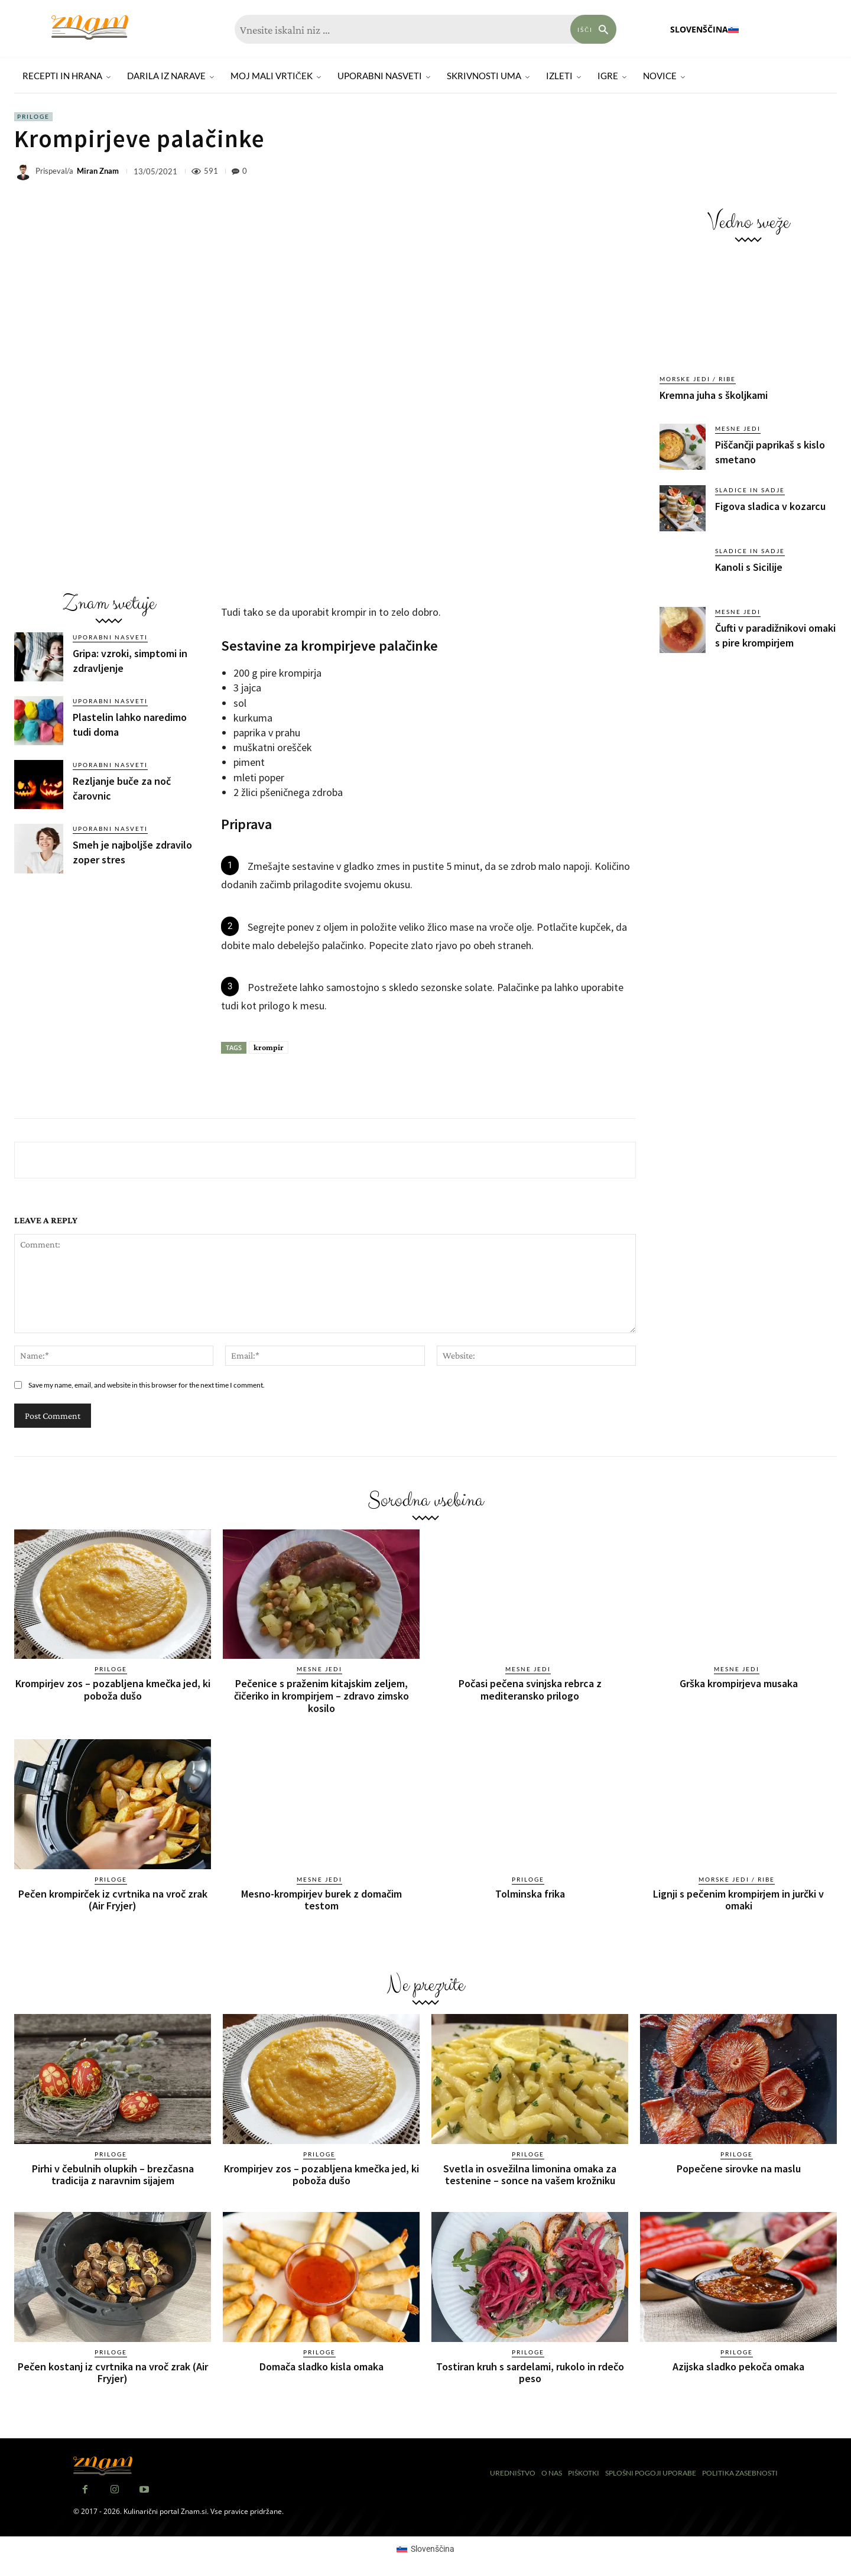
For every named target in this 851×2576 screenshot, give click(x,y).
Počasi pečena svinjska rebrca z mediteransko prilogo (530, 1689)
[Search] (593, 29)
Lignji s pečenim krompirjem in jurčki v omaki (738, 1898)
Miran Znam (98, 171)
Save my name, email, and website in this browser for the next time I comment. (146, 1384)
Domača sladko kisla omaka (321, 2364)
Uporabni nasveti (110, 637)
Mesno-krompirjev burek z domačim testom (321, 1898)
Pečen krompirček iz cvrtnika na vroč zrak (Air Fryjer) (112, 1898)
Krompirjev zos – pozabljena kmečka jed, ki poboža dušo (112, 1689)
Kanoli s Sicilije (748, 567)
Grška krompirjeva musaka (739, 1683)
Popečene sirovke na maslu (739, 2167)
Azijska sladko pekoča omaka (738, 2364)
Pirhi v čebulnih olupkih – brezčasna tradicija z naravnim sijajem (113, 2172)
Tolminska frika (530, 1892)
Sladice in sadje (750, 489)
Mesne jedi (738, 428)
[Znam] (90, 27)
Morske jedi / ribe (698, 378)
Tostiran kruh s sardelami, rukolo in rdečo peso (530, 2370)
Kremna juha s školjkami (714, 395)
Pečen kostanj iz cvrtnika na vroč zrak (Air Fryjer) (113, 2370)
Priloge (33, 116)
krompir (269, 1047)
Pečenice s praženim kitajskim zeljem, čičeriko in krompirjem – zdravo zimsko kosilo (321, 1695)
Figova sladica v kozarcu (770, 506)
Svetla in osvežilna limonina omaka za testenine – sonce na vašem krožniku (529, 2172)
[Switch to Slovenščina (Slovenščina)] (425, 2546)
